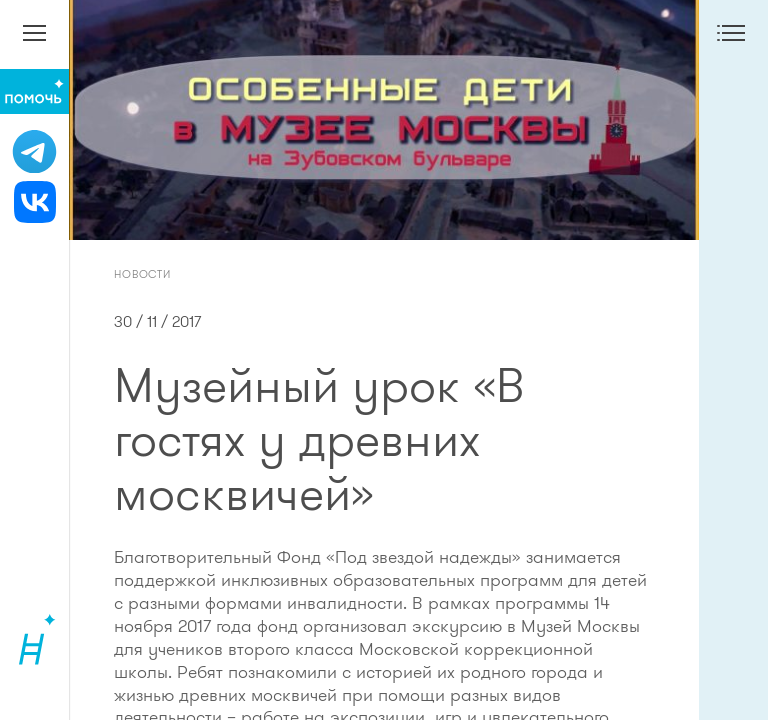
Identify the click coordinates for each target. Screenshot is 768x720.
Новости (142, 274)
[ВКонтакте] (34, 202)
